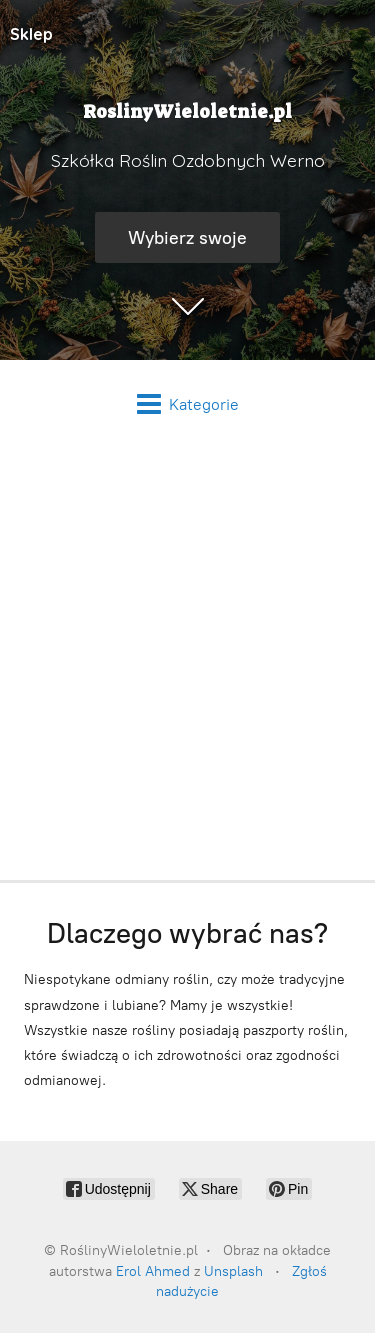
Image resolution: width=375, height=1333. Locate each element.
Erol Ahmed (153, 1271)
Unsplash (233, 1271)
